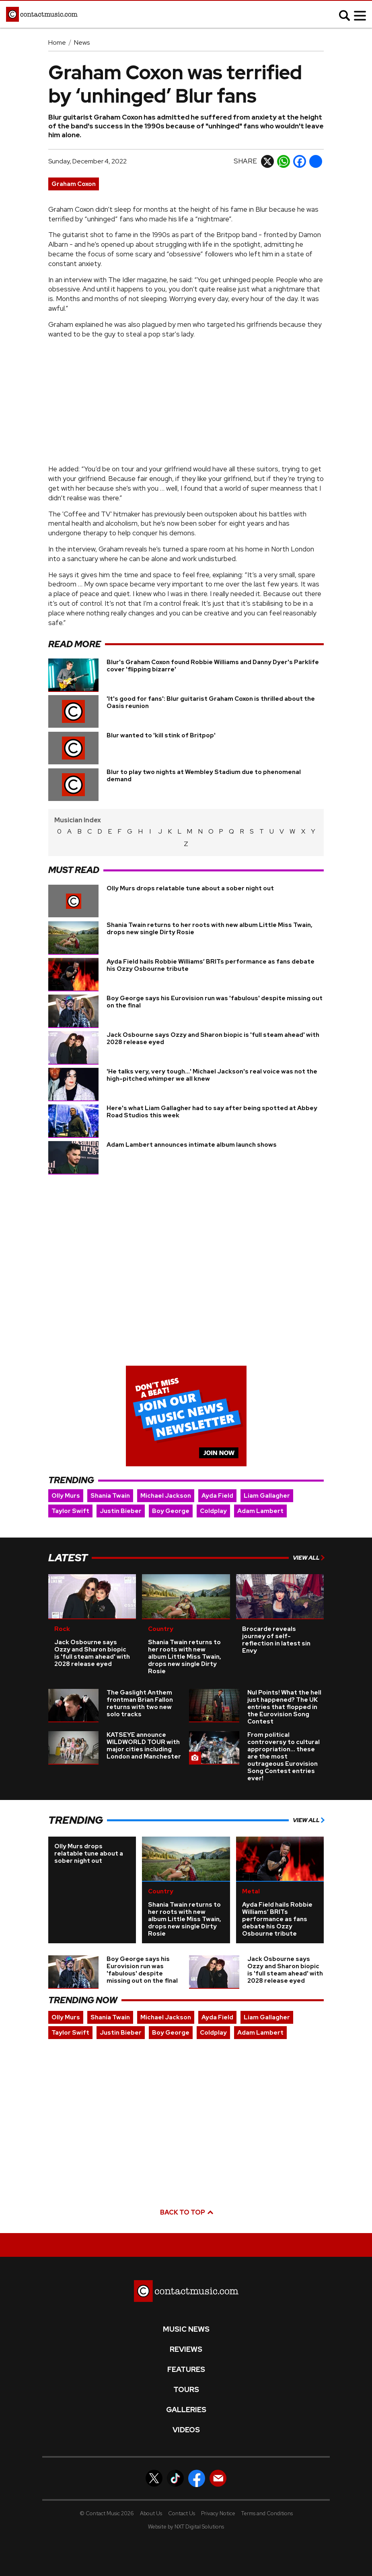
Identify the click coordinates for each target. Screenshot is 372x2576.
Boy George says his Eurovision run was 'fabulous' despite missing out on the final (215, 987)
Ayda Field (217, 1482)
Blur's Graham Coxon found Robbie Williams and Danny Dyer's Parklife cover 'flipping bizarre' (213, 665)
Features (186, 2355)
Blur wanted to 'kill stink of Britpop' (161, 735)
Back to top (186, 2198)
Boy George (170, 1497)
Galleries (186, 2396)
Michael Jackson (165, 1482)
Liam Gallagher (267, 1482)
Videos (186, 2416)
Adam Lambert (260, 1497)
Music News (186, 2315)
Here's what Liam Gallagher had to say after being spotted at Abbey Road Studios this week (212, 1097)
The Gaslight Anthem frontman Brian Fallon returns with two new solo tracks (140, 1690)
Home (57, 42)
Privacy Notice (218, 2499)
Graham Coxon (73, 184)
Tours (186, 2376)
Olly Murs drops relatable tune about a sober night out (190, 874)
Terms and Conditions (267, 2499)
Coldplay (213, 1497)
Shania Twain (110, 1482)
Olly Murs (65, 1482)
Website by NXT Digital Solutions (186, 2512)
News (82, 42)
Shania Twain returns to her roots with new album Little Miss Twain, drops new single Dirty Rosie (209, 914)
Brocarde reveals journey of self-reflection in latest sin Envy (276, 1626)
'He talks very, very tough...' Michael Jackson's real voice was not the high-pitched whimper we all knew (212, 1061)
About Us (151, 2499)
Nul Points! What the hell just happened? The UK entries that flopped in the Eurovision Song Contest (284, 1693)
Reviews (186, 2335)
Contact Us (181, 2499)
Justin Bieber (121, 1497)
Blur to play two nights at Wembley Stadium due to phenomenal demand (204, 775)
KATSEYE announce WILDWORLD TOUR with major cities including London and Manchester (144, 1732)
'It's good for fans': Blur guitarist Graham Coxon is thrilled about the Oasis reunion (211, 702)
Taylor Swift (70, 1497)
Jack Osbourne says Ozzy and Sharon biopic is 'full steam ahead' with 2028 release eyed (213, 1024)
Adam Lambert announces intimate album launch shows (192, 1131)
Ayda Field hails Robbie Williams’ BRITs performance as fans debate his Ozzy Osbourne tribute (210, 951)
